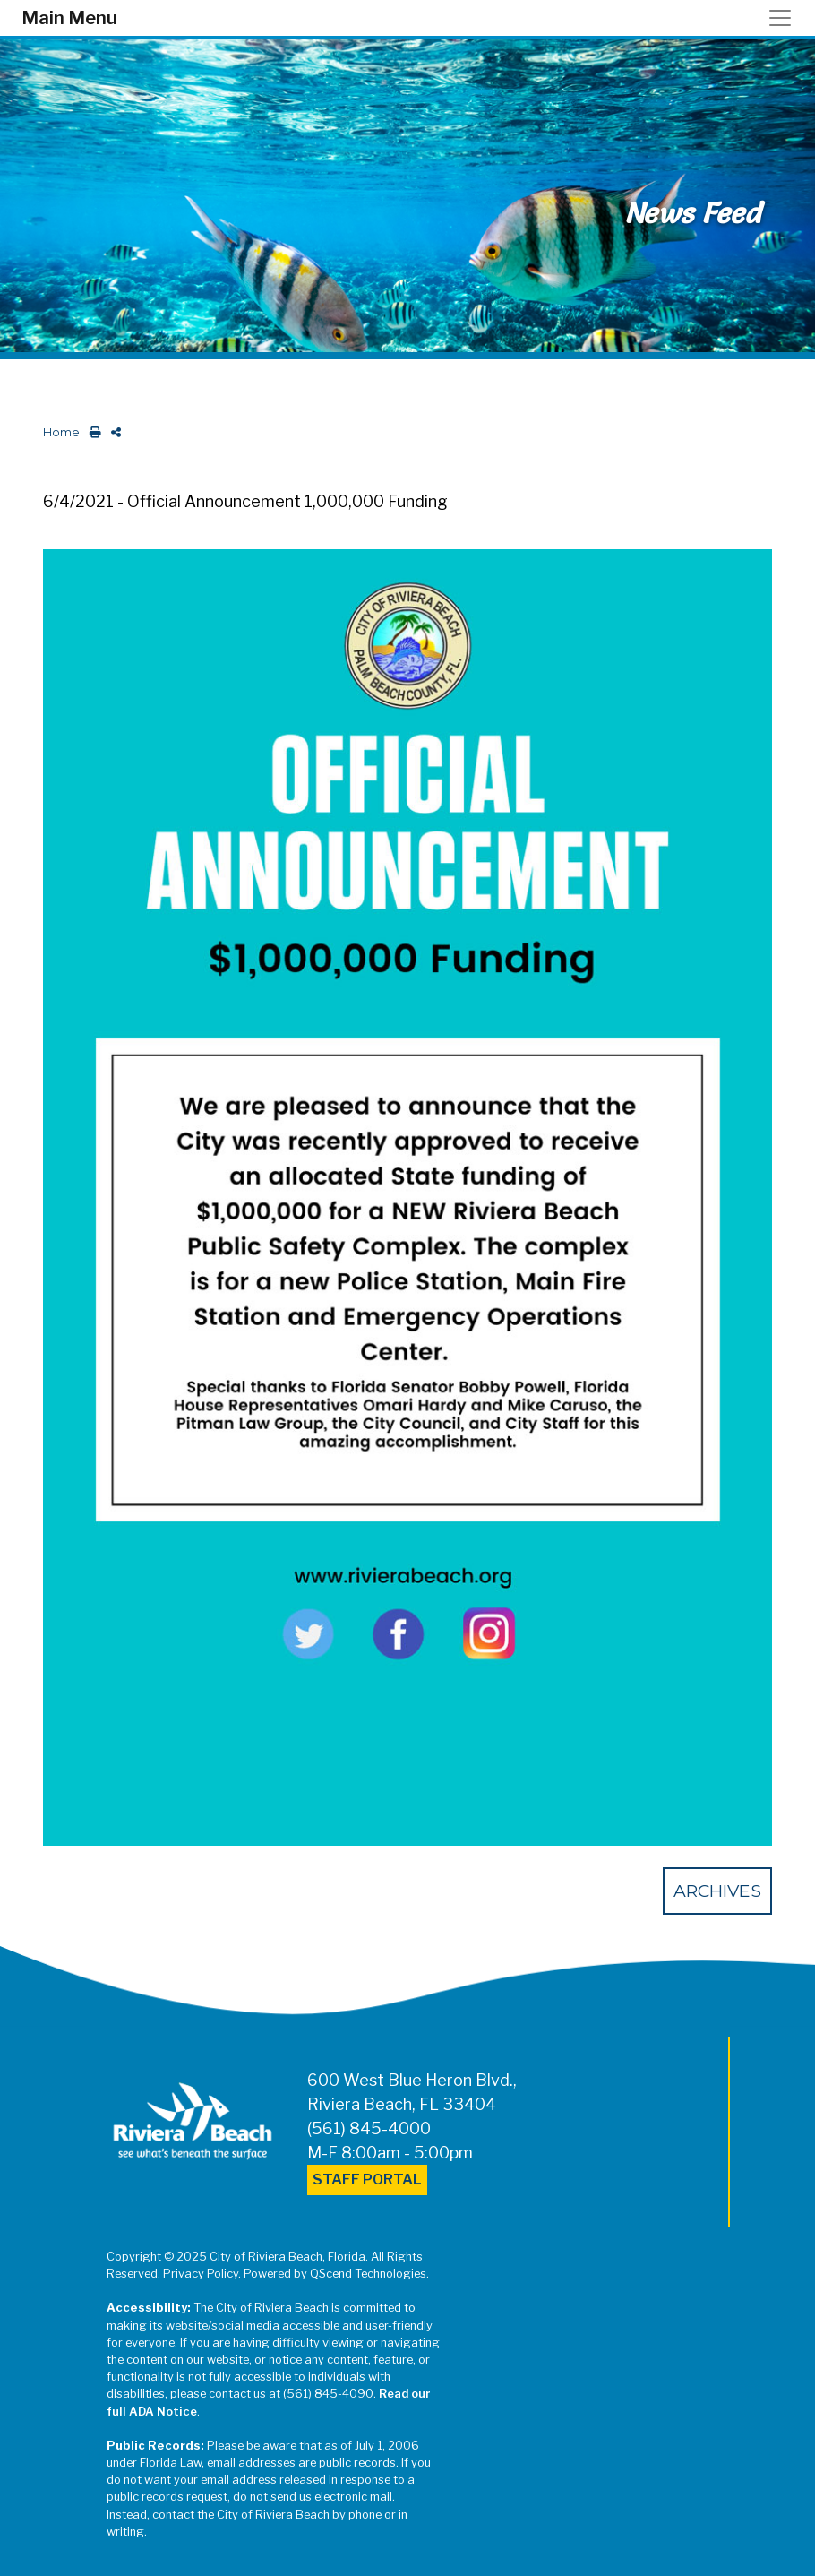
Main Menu (69, 18)
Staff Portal (367, 2179)
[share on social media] (112, 432)
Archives (717, 1890)
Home (61, 432)
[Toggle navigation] (785, 18)
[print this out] (91, 432)
